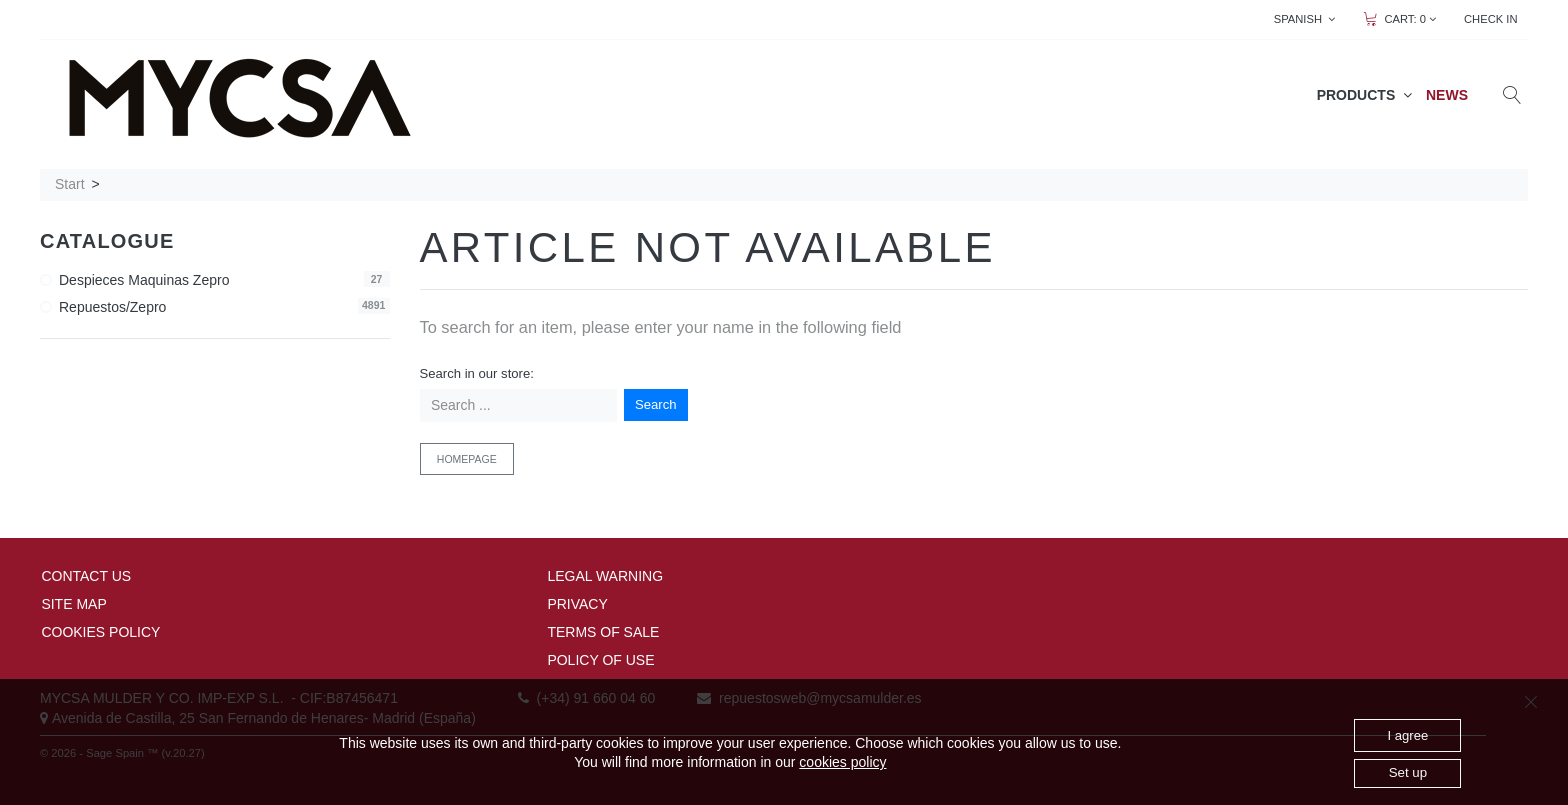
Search (656, 404)
